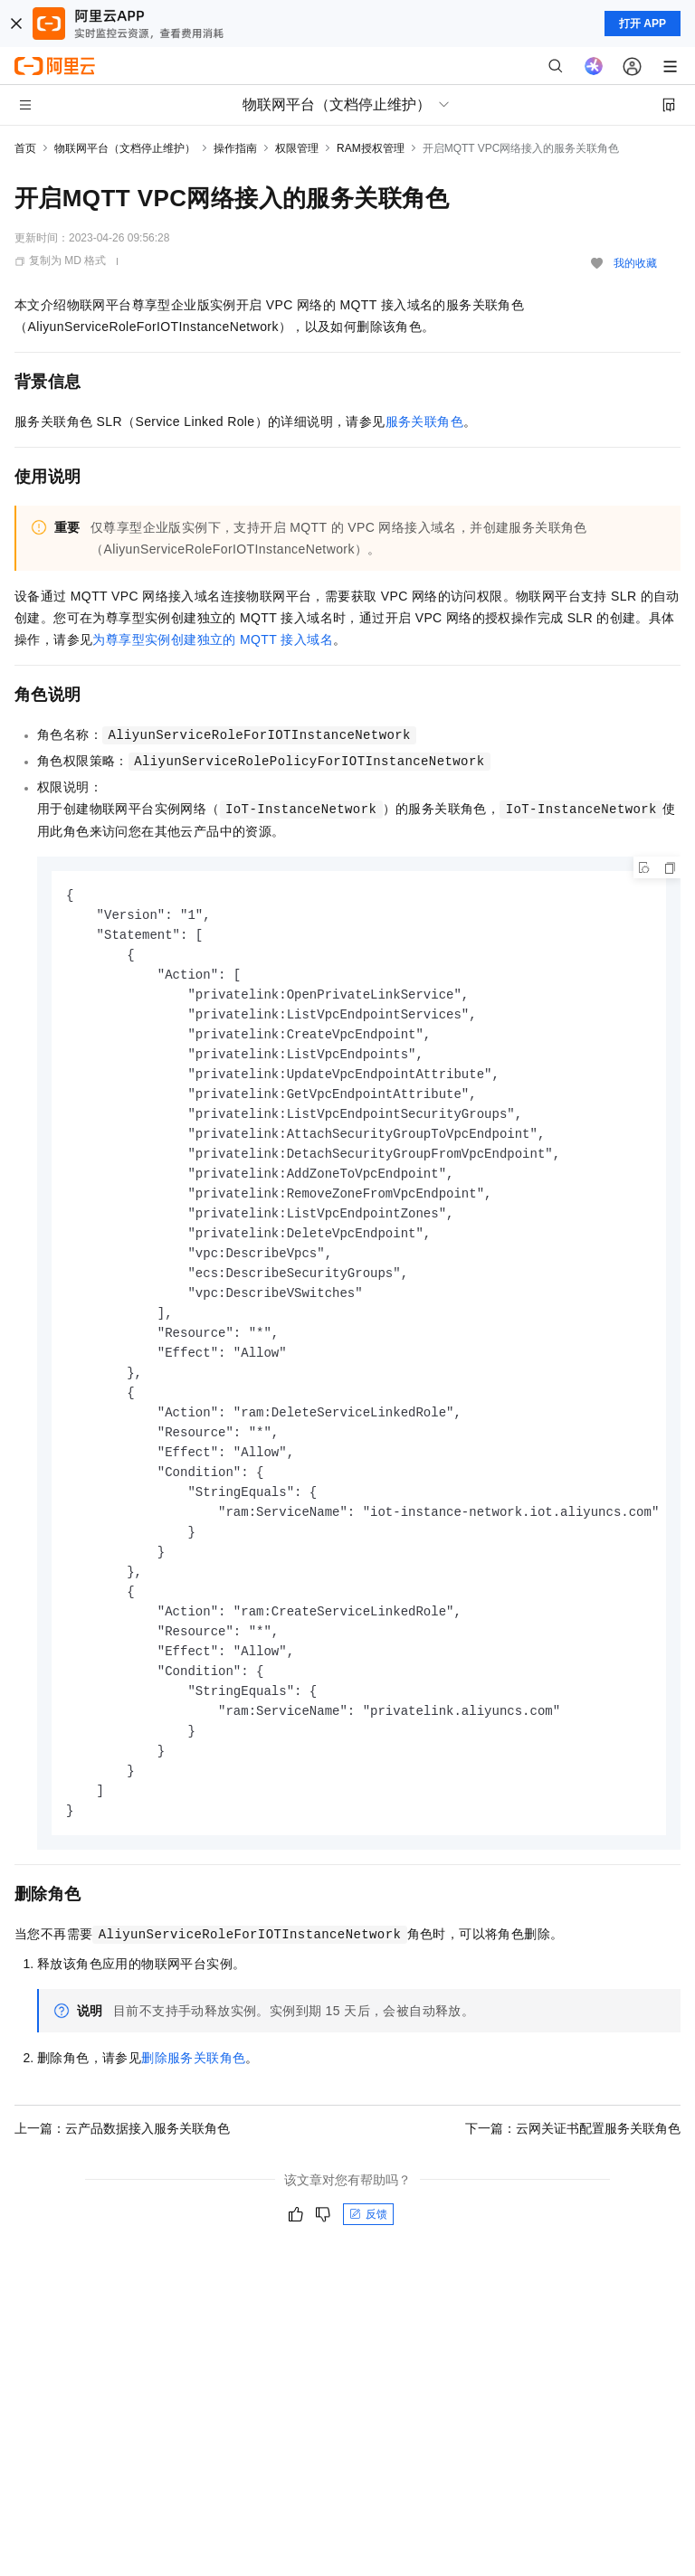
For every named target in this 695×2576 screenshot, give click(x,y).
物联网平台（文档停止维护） (124, 148)
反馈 (368, 2256)
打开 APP (642, 23)
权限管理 (297, 148)
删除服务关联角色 (193, 2100)
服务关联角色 (424, 421)
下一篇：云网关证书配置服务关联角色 (573, 2171)
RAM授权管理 (371, 148)
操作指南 (235, 148)
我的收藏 (635, 263)
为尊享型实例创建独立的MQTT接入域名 (212, 639)
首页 (25, 148)
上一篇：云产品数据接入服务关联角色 (122, 2171)
